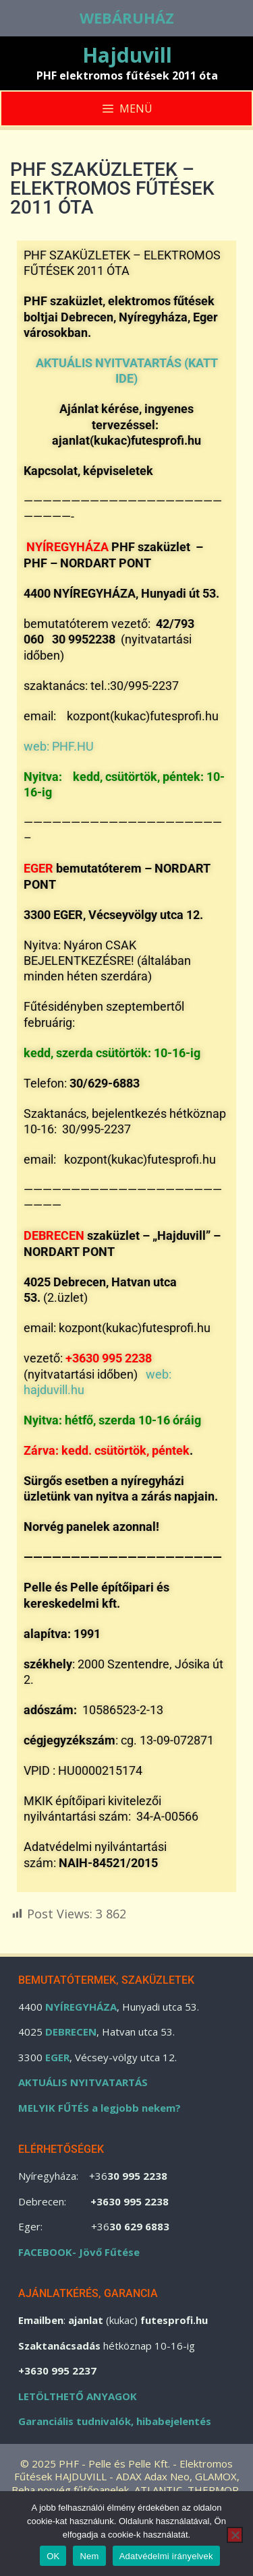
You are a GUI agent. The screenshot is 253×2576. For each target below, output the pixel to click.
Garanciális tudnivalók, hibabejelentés (114, 2421)
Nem (89, 2556)
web (35, 746)
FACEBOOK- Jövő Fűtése (79, 2252)
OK (53, 2556)
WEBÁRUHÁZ (127, 17)
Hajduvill (127, 55)
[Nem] (235, 2535)
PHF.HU (71, 746)
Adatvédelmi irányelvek (166, 2556)
